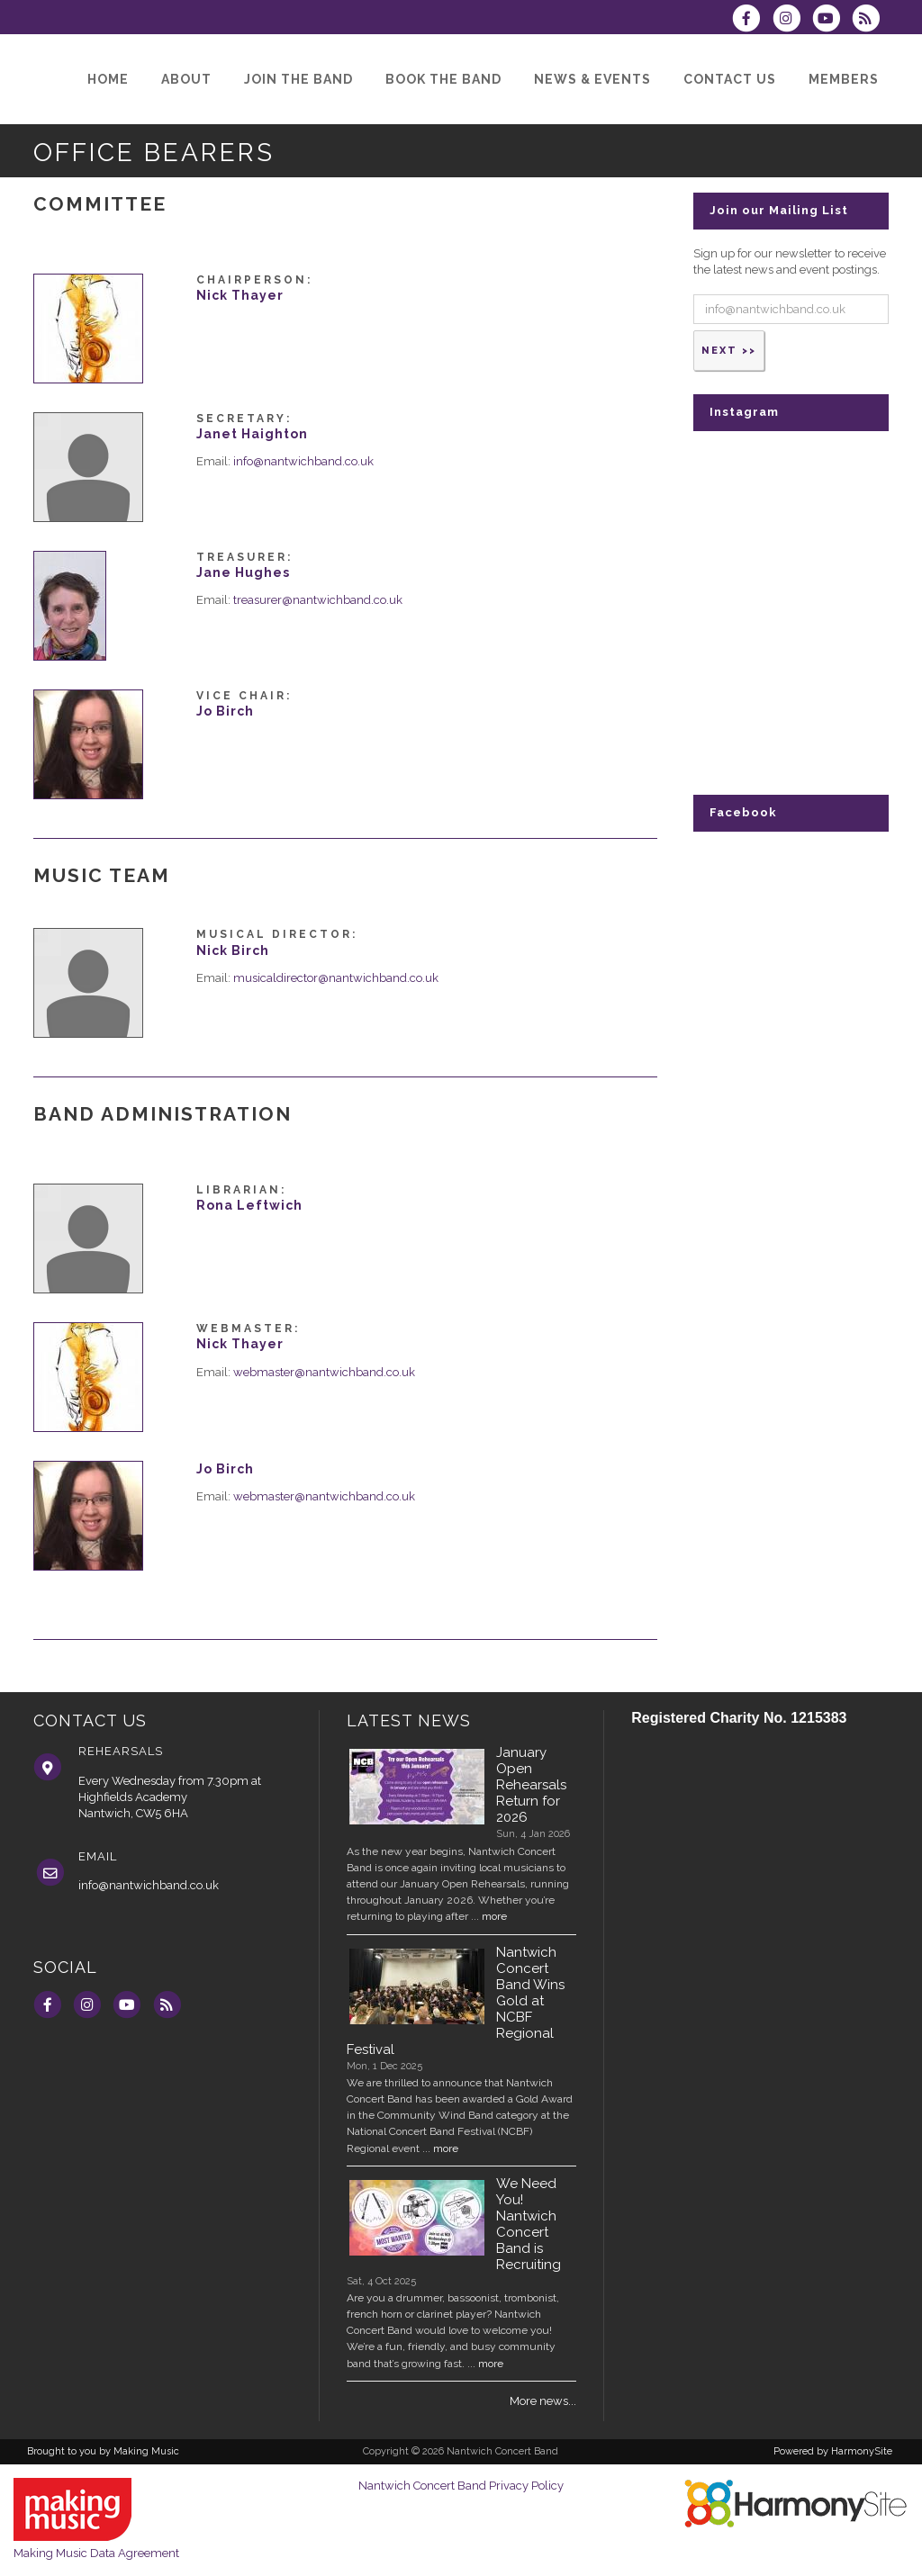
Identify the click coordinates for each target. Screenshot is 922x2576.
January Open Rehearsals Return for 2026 (531, 1784)
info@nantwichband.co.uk (303, 461)
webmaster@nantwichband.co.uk (324, 1372)
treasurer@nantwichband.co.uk (317, 600)
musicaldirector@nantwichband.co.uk (335, 978)
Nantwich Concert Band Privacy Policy (461, 2485)
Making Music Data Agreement (96, 2553)
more (494, 1916)
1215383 (818, 1717)
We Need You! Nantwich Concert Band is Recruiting (528, 2224)
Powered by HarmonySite (832, 2451)
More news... (543, 2401)
